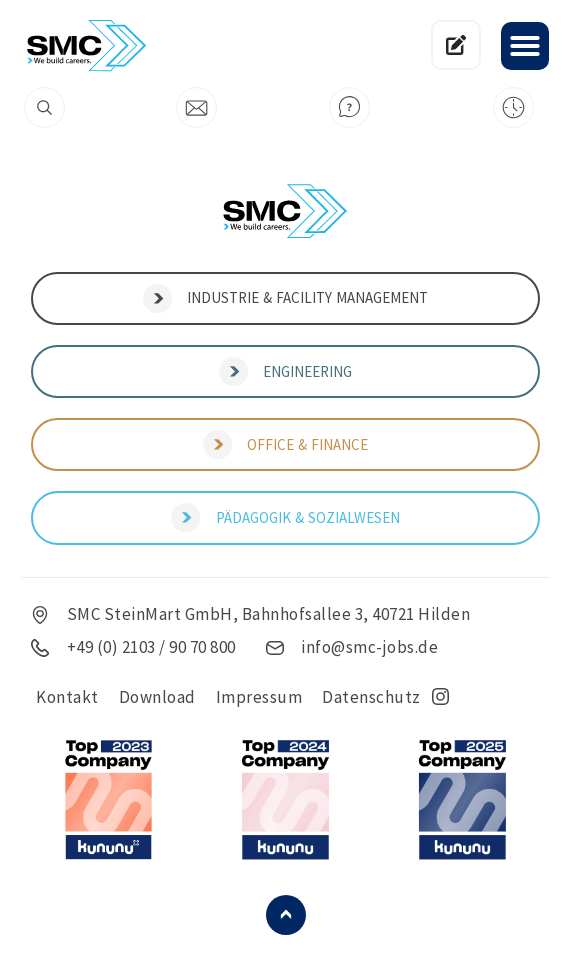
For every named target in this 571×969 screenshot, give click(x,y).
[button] (525, 46)
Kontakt (67, 697)
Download (157, 697)
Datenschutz (371, 697)
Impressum (259, 697)
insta (441, 697)
